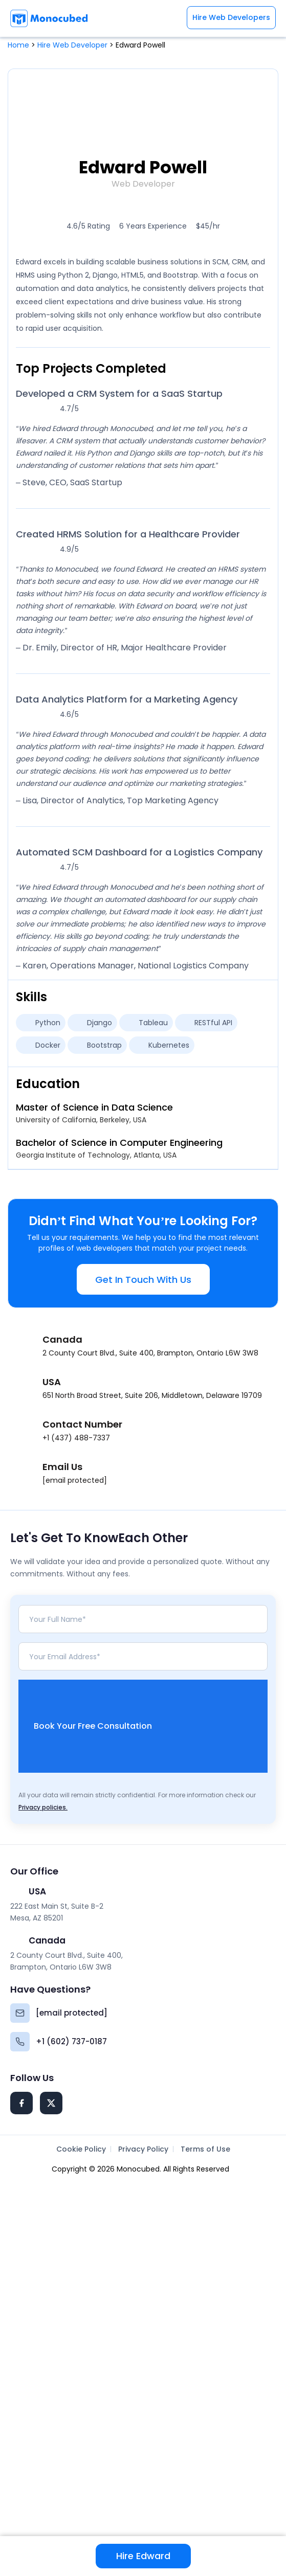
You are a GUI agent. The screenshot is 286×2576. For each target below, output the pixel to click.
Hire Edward (143, 2555)
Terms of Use (205, 2149)
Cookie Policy (81, 2149)
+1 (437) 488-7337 (76, 1438)
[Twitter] (51, 2103)
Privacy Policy (143, 2149)
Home (18, 45)
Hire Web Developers (231, 17)
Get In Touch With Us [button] (143, 1279)
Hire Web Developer (72, 45)
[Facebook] (21, 2103)
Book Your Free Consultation (151, 1726)
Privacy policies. (43, 1807)
